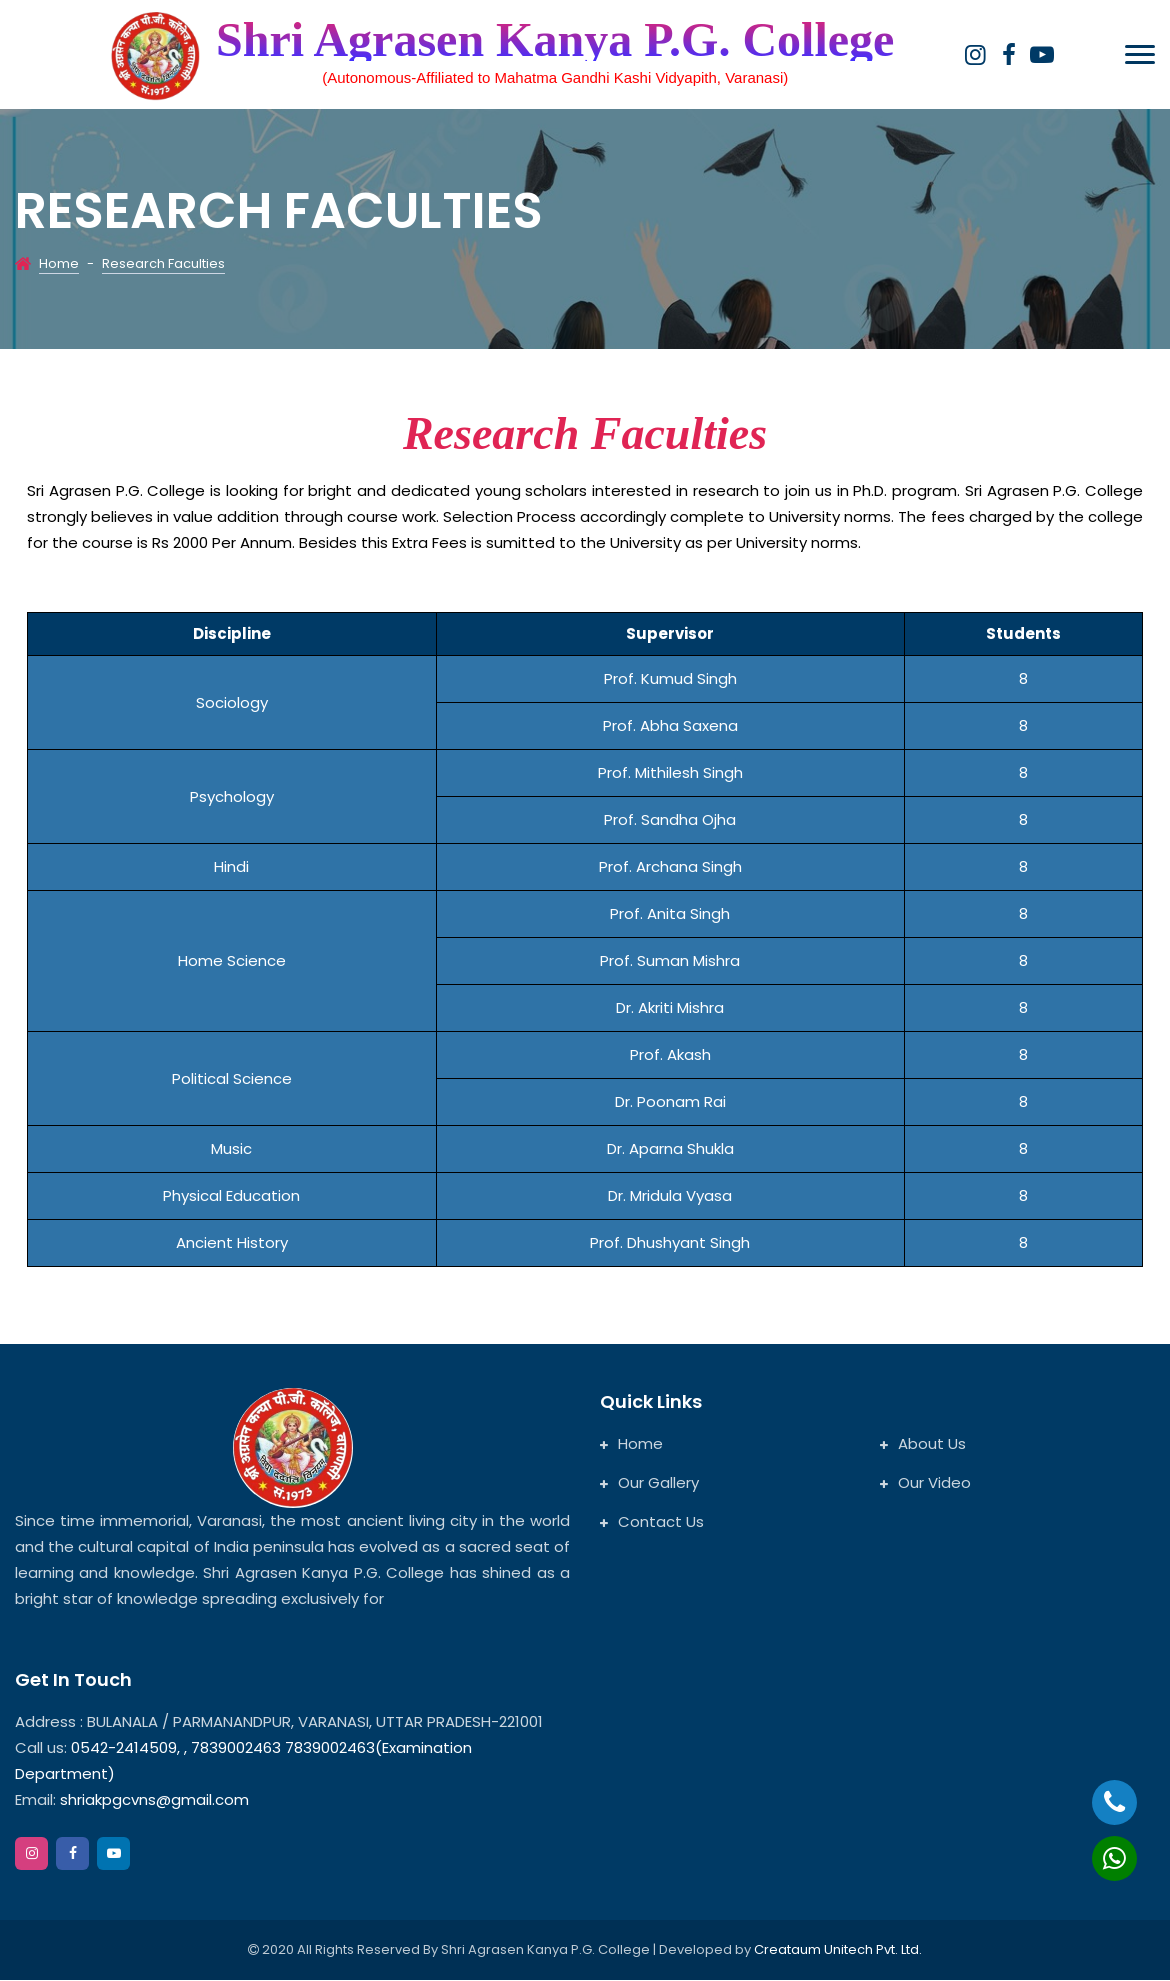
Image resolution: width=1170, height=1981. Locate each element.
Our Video (925, 1483)
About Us (923, 1444)
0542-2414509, (125, 1748)
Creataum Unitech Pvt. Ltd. (838, 1950)
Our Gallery (649, 1483)
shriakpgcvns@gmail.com (154, 1800)
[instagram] (975, 55)
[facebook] (1008, 55)
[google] (1042, 55)
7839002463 (238, 1748)
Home (59, 264)
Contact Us (652, 1522)
